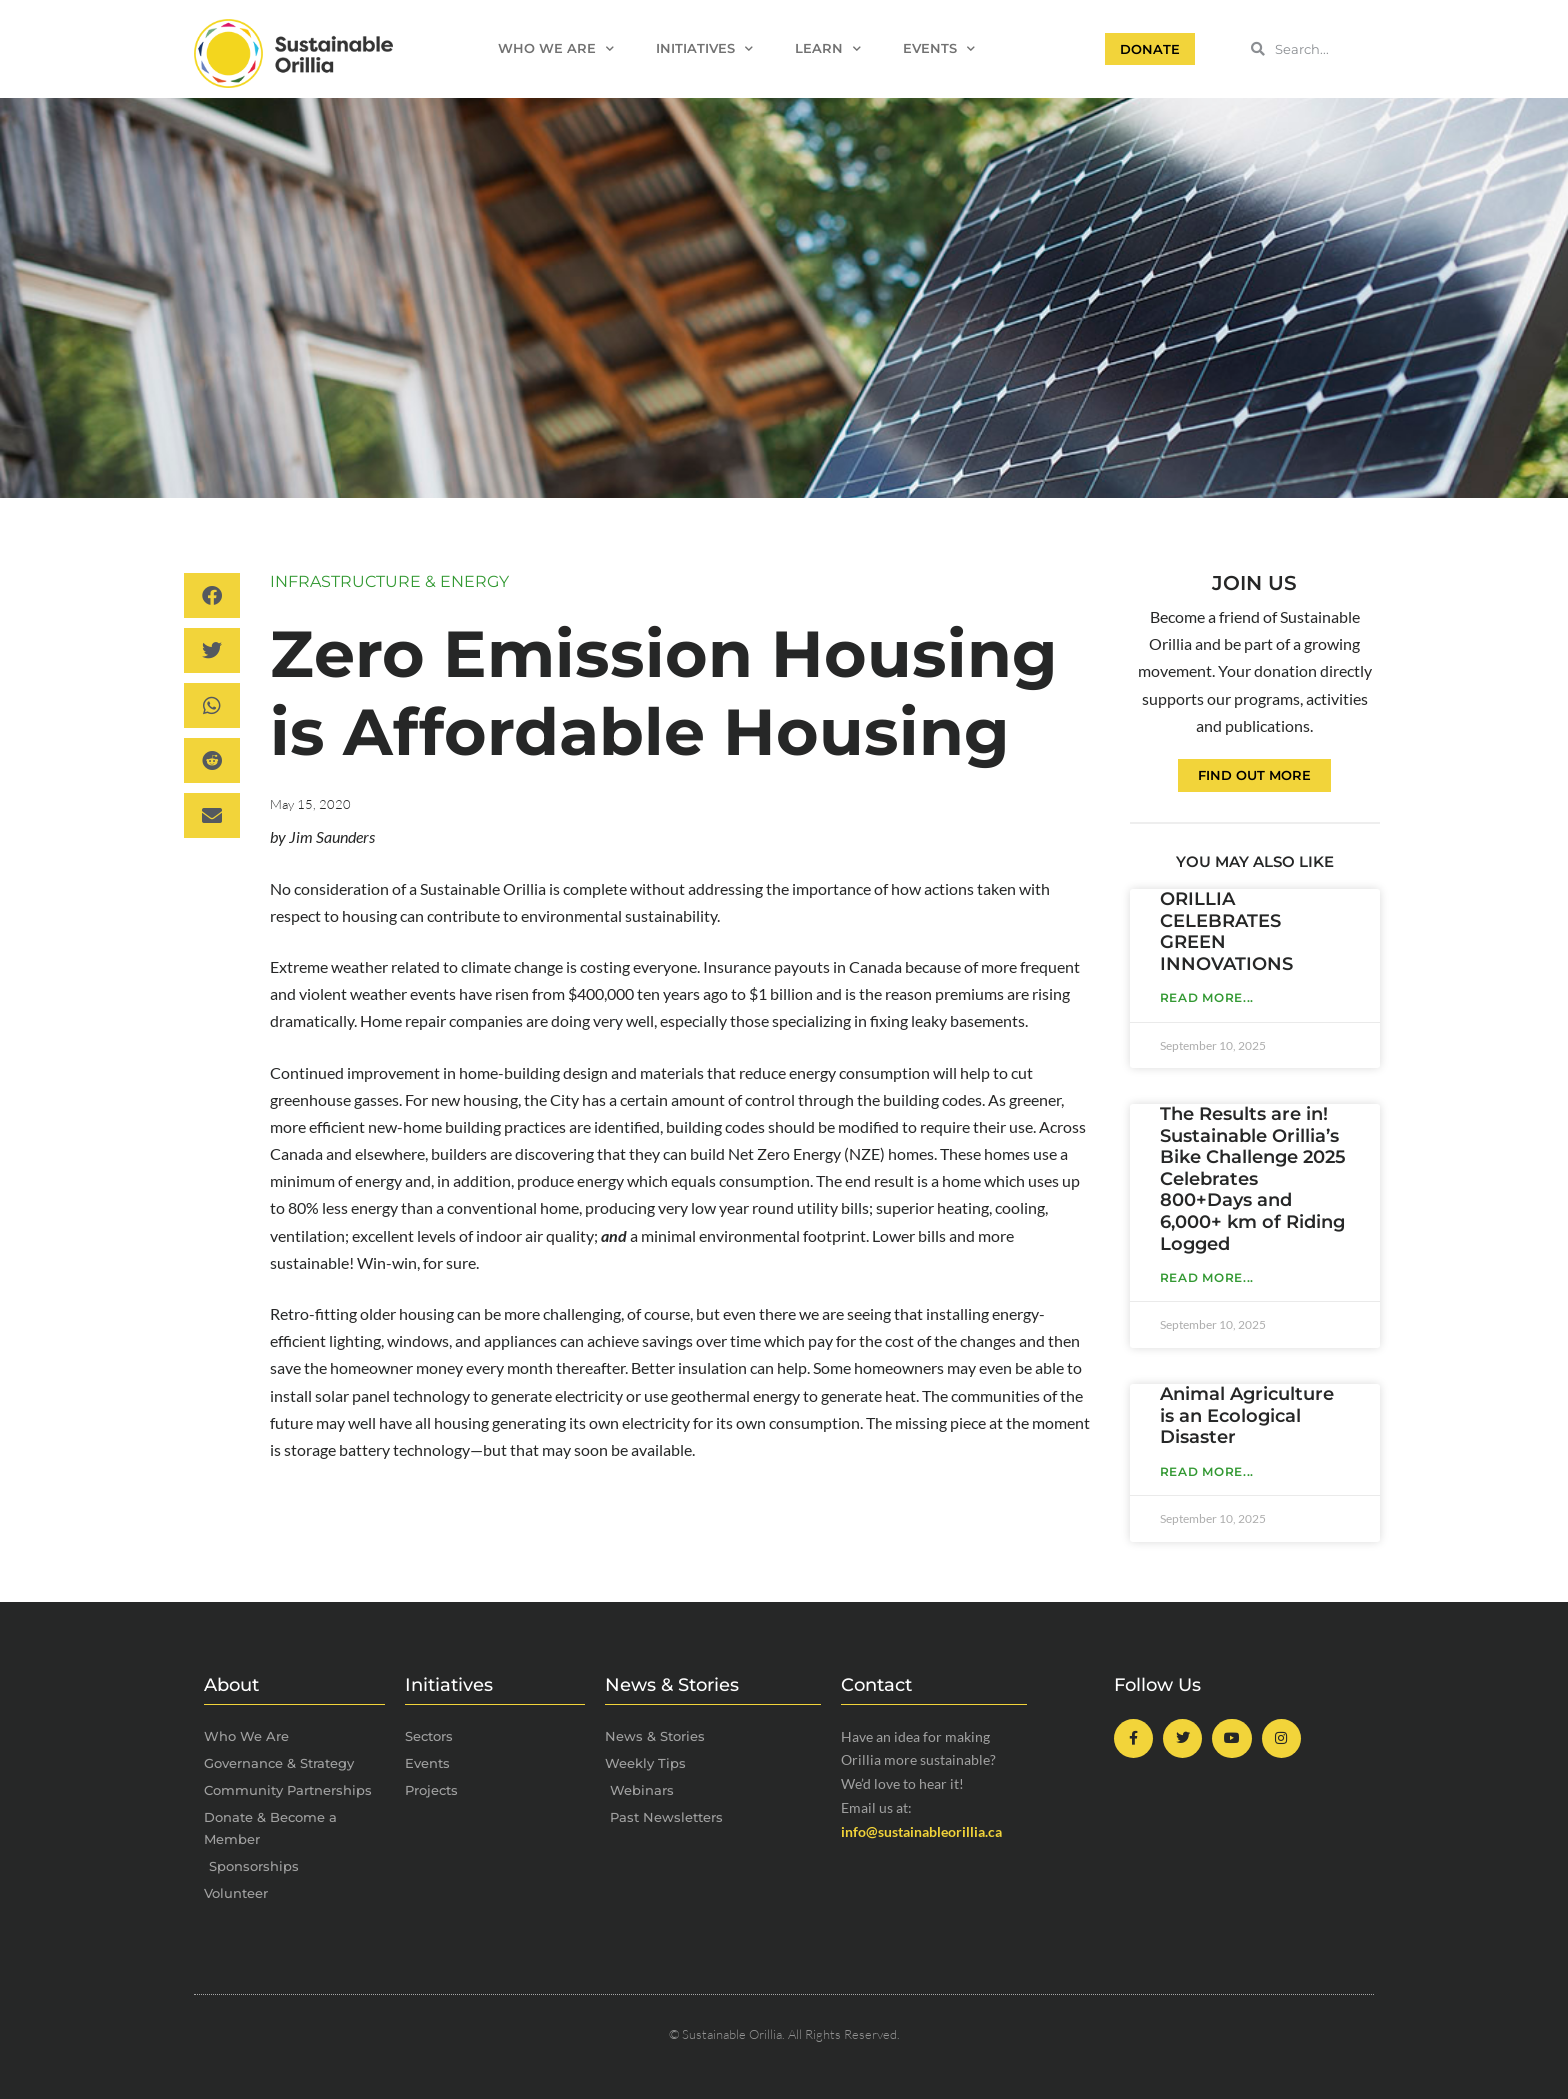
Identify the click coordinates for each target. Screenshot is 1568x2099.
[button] (212, 595)
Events (939, 49)
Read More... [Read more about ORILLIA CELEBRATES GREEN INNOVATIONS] (1207, 997)
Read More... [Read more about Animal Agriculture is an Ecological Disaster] (1207, 1471)
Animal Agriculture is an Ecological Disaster (1247, 1415)
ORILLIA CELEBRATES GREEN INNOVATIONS (1226, 931)
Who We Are (556, 49)
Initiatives (704, 49)
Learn (828, 49)
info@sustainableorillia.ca (921, 1831)
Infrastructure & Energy (389, 581)
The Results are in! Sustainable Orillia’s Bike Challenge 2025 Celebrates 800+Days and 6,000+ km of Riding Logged (1253, 1179)
